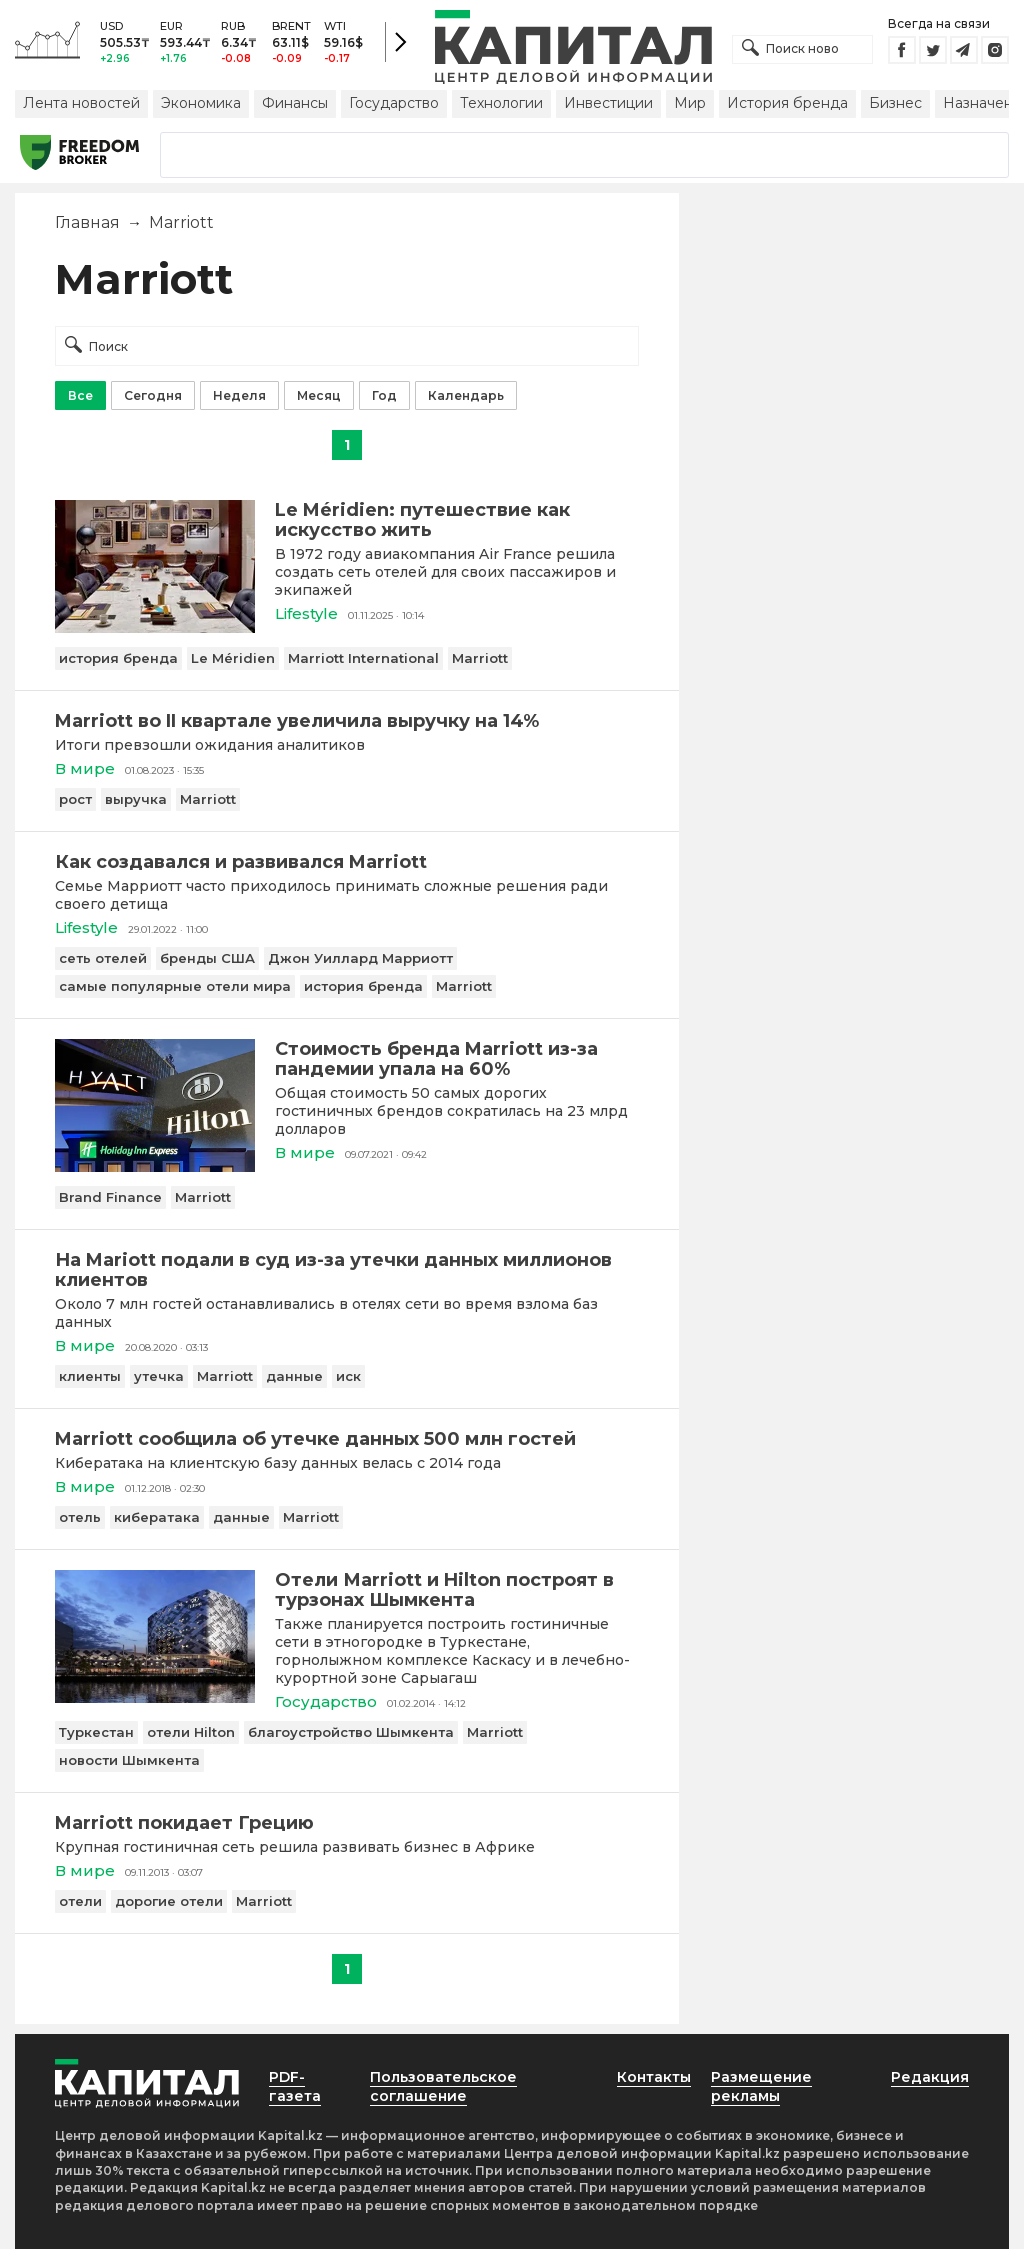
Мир (690, 103)
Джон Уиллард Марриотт (360, 958)
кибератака (157, 1517)
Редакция (930, 2077)
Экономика (201, 103)
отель (80, 1517)
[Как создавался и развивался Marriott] (347, 862)
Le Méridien (233, 658)
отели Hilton (191, 1732)
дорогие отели (169, 1901)
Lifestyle (306, 613)
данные (294, 1376)
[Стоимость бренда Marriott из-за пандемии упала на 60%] (155, 1166)
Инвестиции (608, 103)
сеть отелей (103, 958)
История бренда (787, 103)
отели (80, 1901)
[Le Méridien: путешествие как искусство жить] (155, 627)
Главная (87, 222)
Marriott (480, 658)
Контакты (654, 2077)
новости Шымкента (129, 1760)
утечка (159, 1376)
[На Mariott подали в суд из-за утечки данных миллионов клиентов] (347, 1270)
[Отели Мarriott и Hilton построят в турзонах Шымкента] (155, 1697)
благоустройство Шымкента (351, 1732)
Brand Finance (110, 1197)
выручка (136, 799)
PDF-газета (295, 2086)
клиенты (90, 1376)
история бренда (118, 658)
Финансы (295, 103)
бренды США (207, 958)
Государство (394, 103)
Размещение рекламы (761, 2086)
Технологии (501, 103)
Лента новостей (81, 103)
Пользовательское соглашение (443, 2086)
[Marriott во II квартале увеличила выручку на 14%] (347, 721)
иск (348, 1376)
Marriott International (363, 658)
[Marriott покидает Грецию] (347, 1823)
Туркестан (96, 1732)
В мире (85, 768)
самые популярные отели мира (175, 986)
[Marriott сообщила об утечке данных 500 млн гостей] (347, 1439)
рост (75, 799)
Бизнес (895, 103)
